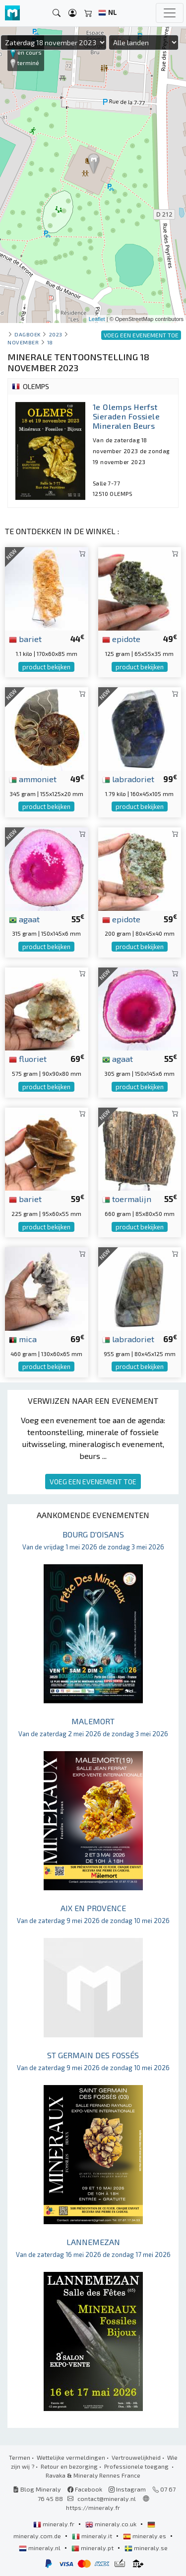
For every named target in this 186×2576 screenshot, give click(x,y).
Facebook (84, 2489)
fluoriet (28, 1058)
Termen (19, 2457)
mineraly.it (93, 2535)
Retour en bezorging (69, 2466)
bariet (25, 639)
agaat (24, 919)
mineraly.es (145, 2535)
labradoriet (128, 779)
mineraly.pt (93, 2547)
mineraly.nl (40, 2547)
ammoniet (33, 779)
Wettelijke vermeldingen (71, 2457)
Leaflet (97, 319)
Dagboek (27, 334)
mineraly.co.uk (111, 2523)
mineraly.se (146, 2547)
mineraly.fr (54, 2523)
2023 (55, 334)
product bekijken (46, 667)
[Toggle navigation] (170, 13)
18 (50, 342)
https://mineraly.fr (93, 2507)
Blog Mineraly (37, 2489)
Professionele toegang (137, 2466)
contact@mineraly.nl (106, 2498)
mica (23, 1339)
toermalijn (126, 1199)
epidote (121, 639)
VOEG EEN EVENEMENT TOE (93, 1481)
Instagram (127, 2489)
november (23, 342)
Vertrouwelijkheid (136, 2457)
